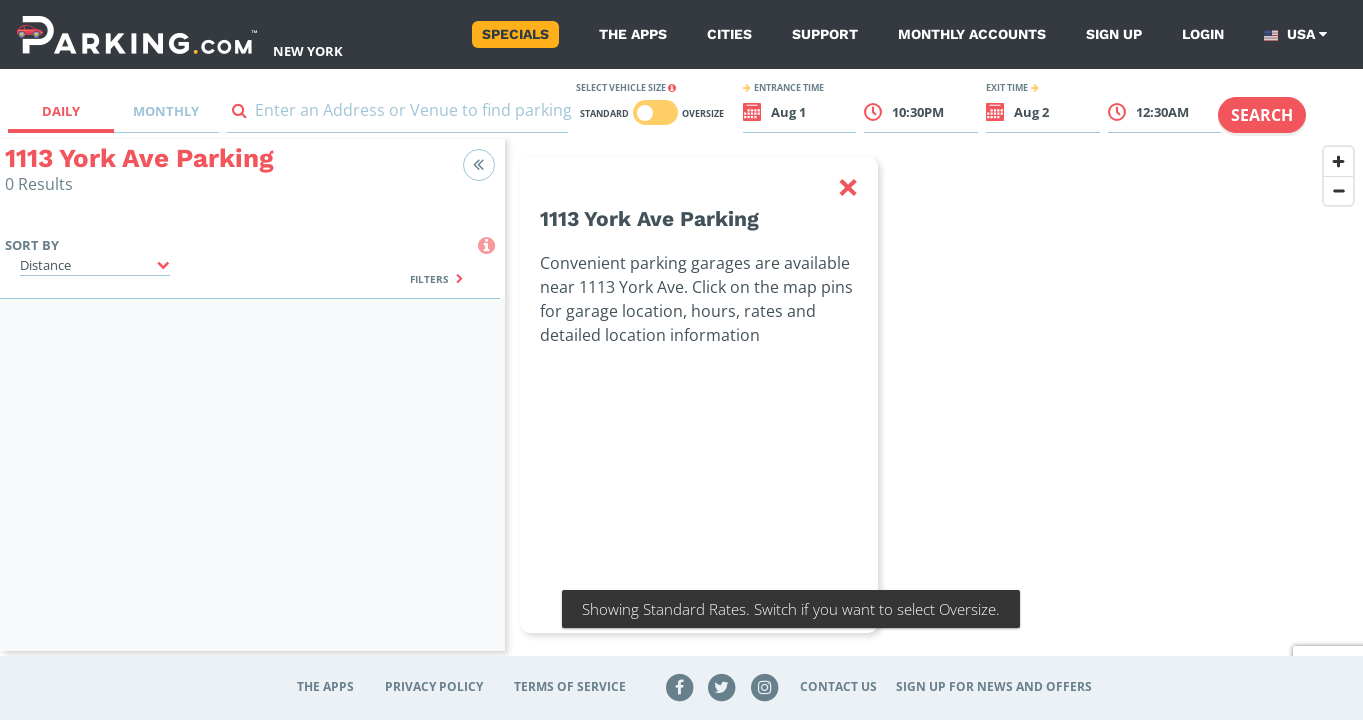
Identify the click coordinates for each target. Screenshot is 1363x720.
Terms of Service (570, 686)
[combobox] (397, 114)
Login (1203, 34)
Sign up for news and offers (994, 686)
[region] (934, 407)
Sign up (1114, 34)
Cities (729, 34)
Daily (61, 111)
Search (1262, 115)
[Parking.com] (137, 34)
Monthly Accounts (972, 34)
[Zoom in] (1338, 161)
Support (825, 34)
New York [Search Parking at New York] (308, 51)
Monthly (166, 111)
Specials (515, 34)
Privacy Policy (434, 686)
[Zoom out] (1338, 190)
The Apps (633, 34)
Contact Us (838, 686)
